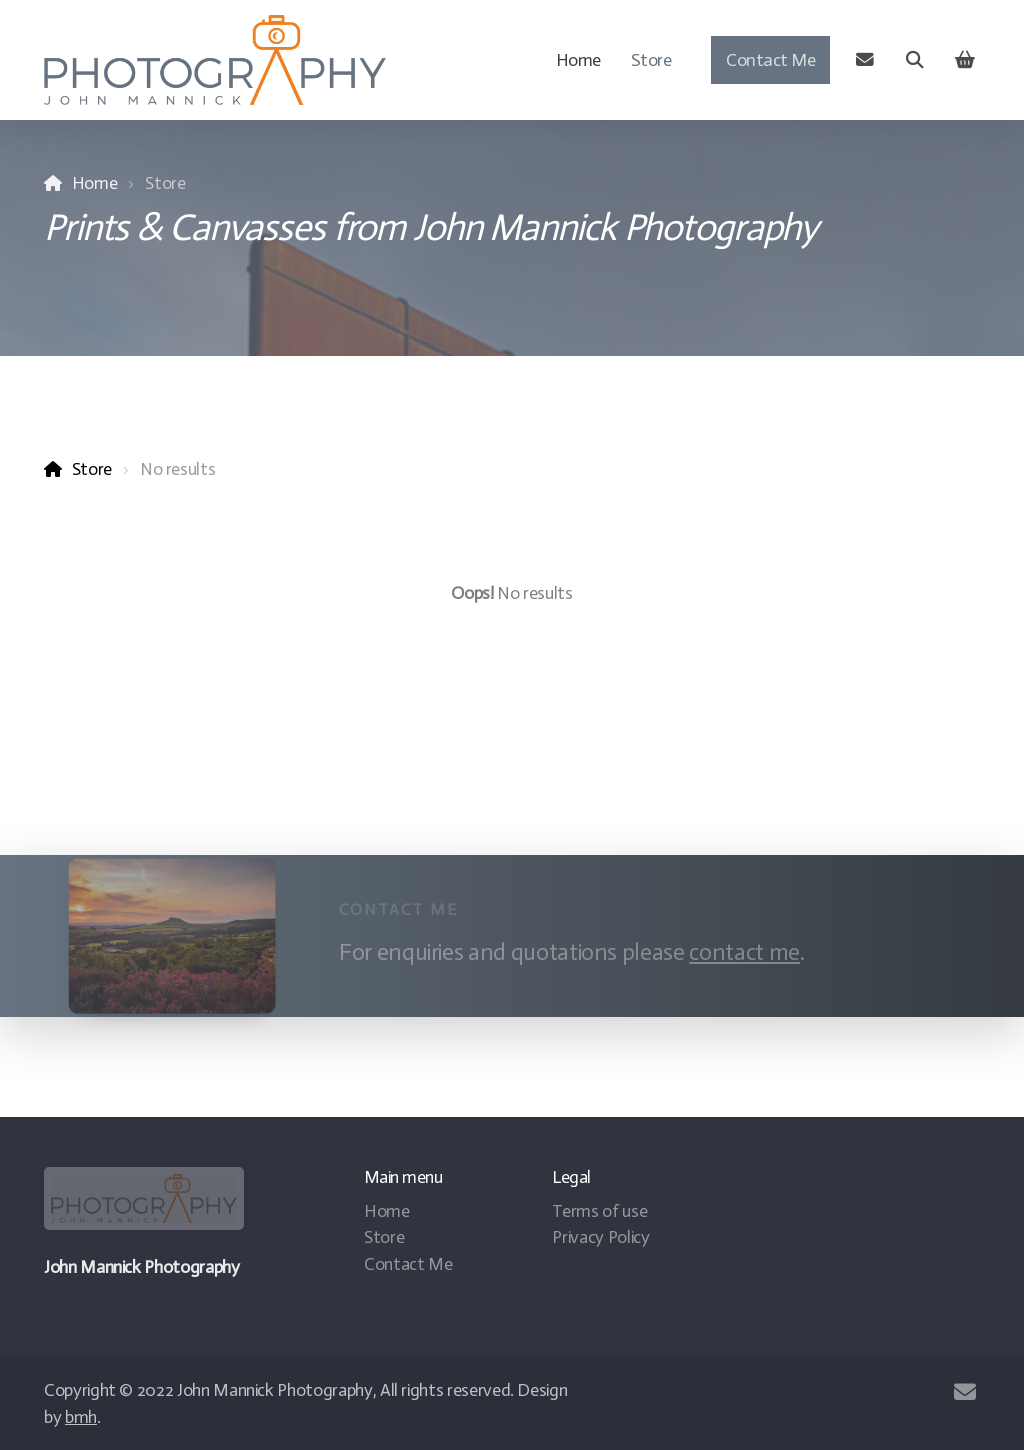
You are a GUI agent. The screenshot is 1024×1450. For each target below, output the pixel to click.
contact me (741, 952)
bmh (81, 1417)
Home (95, 183)
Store (92, 469)
